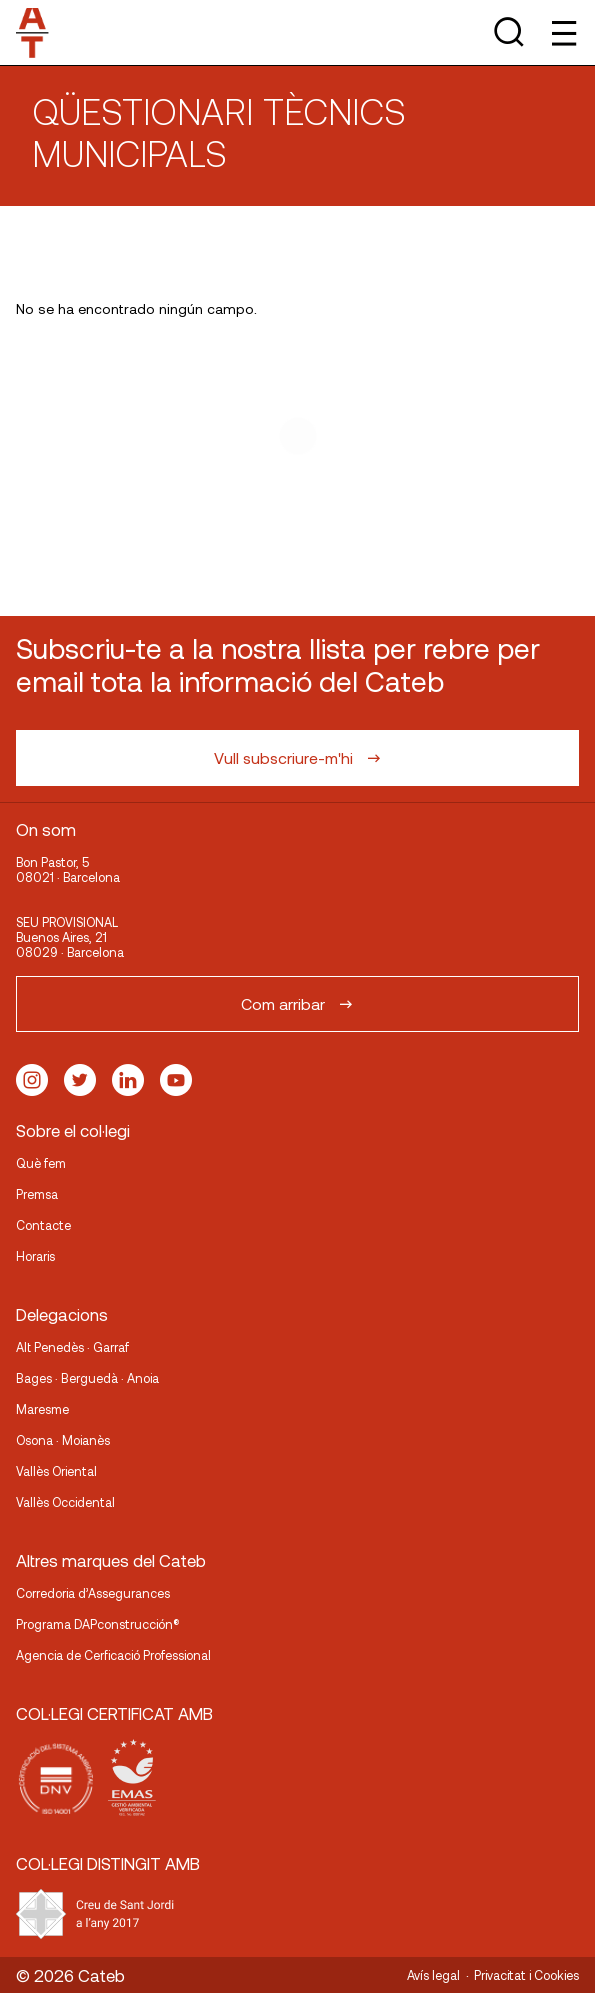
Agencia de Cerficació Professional (113, 1655)
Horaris (35, 1256)
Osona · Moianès (63, 1440)
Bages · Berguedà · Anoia (87, 1378)
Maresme (42, 1409)
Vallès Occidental (65, 1502)
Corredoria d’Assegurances (93, 1593)
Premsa (37, 1194)
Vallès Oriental (56, 1471)
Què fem (41, 1163)
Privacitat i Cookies (526, 1975)
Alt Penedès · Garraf (72, 1347)
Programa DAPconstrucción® (98, 1624)
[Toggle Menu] (562, 32)
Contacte (43, 1225)
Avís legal (433, 1975)
